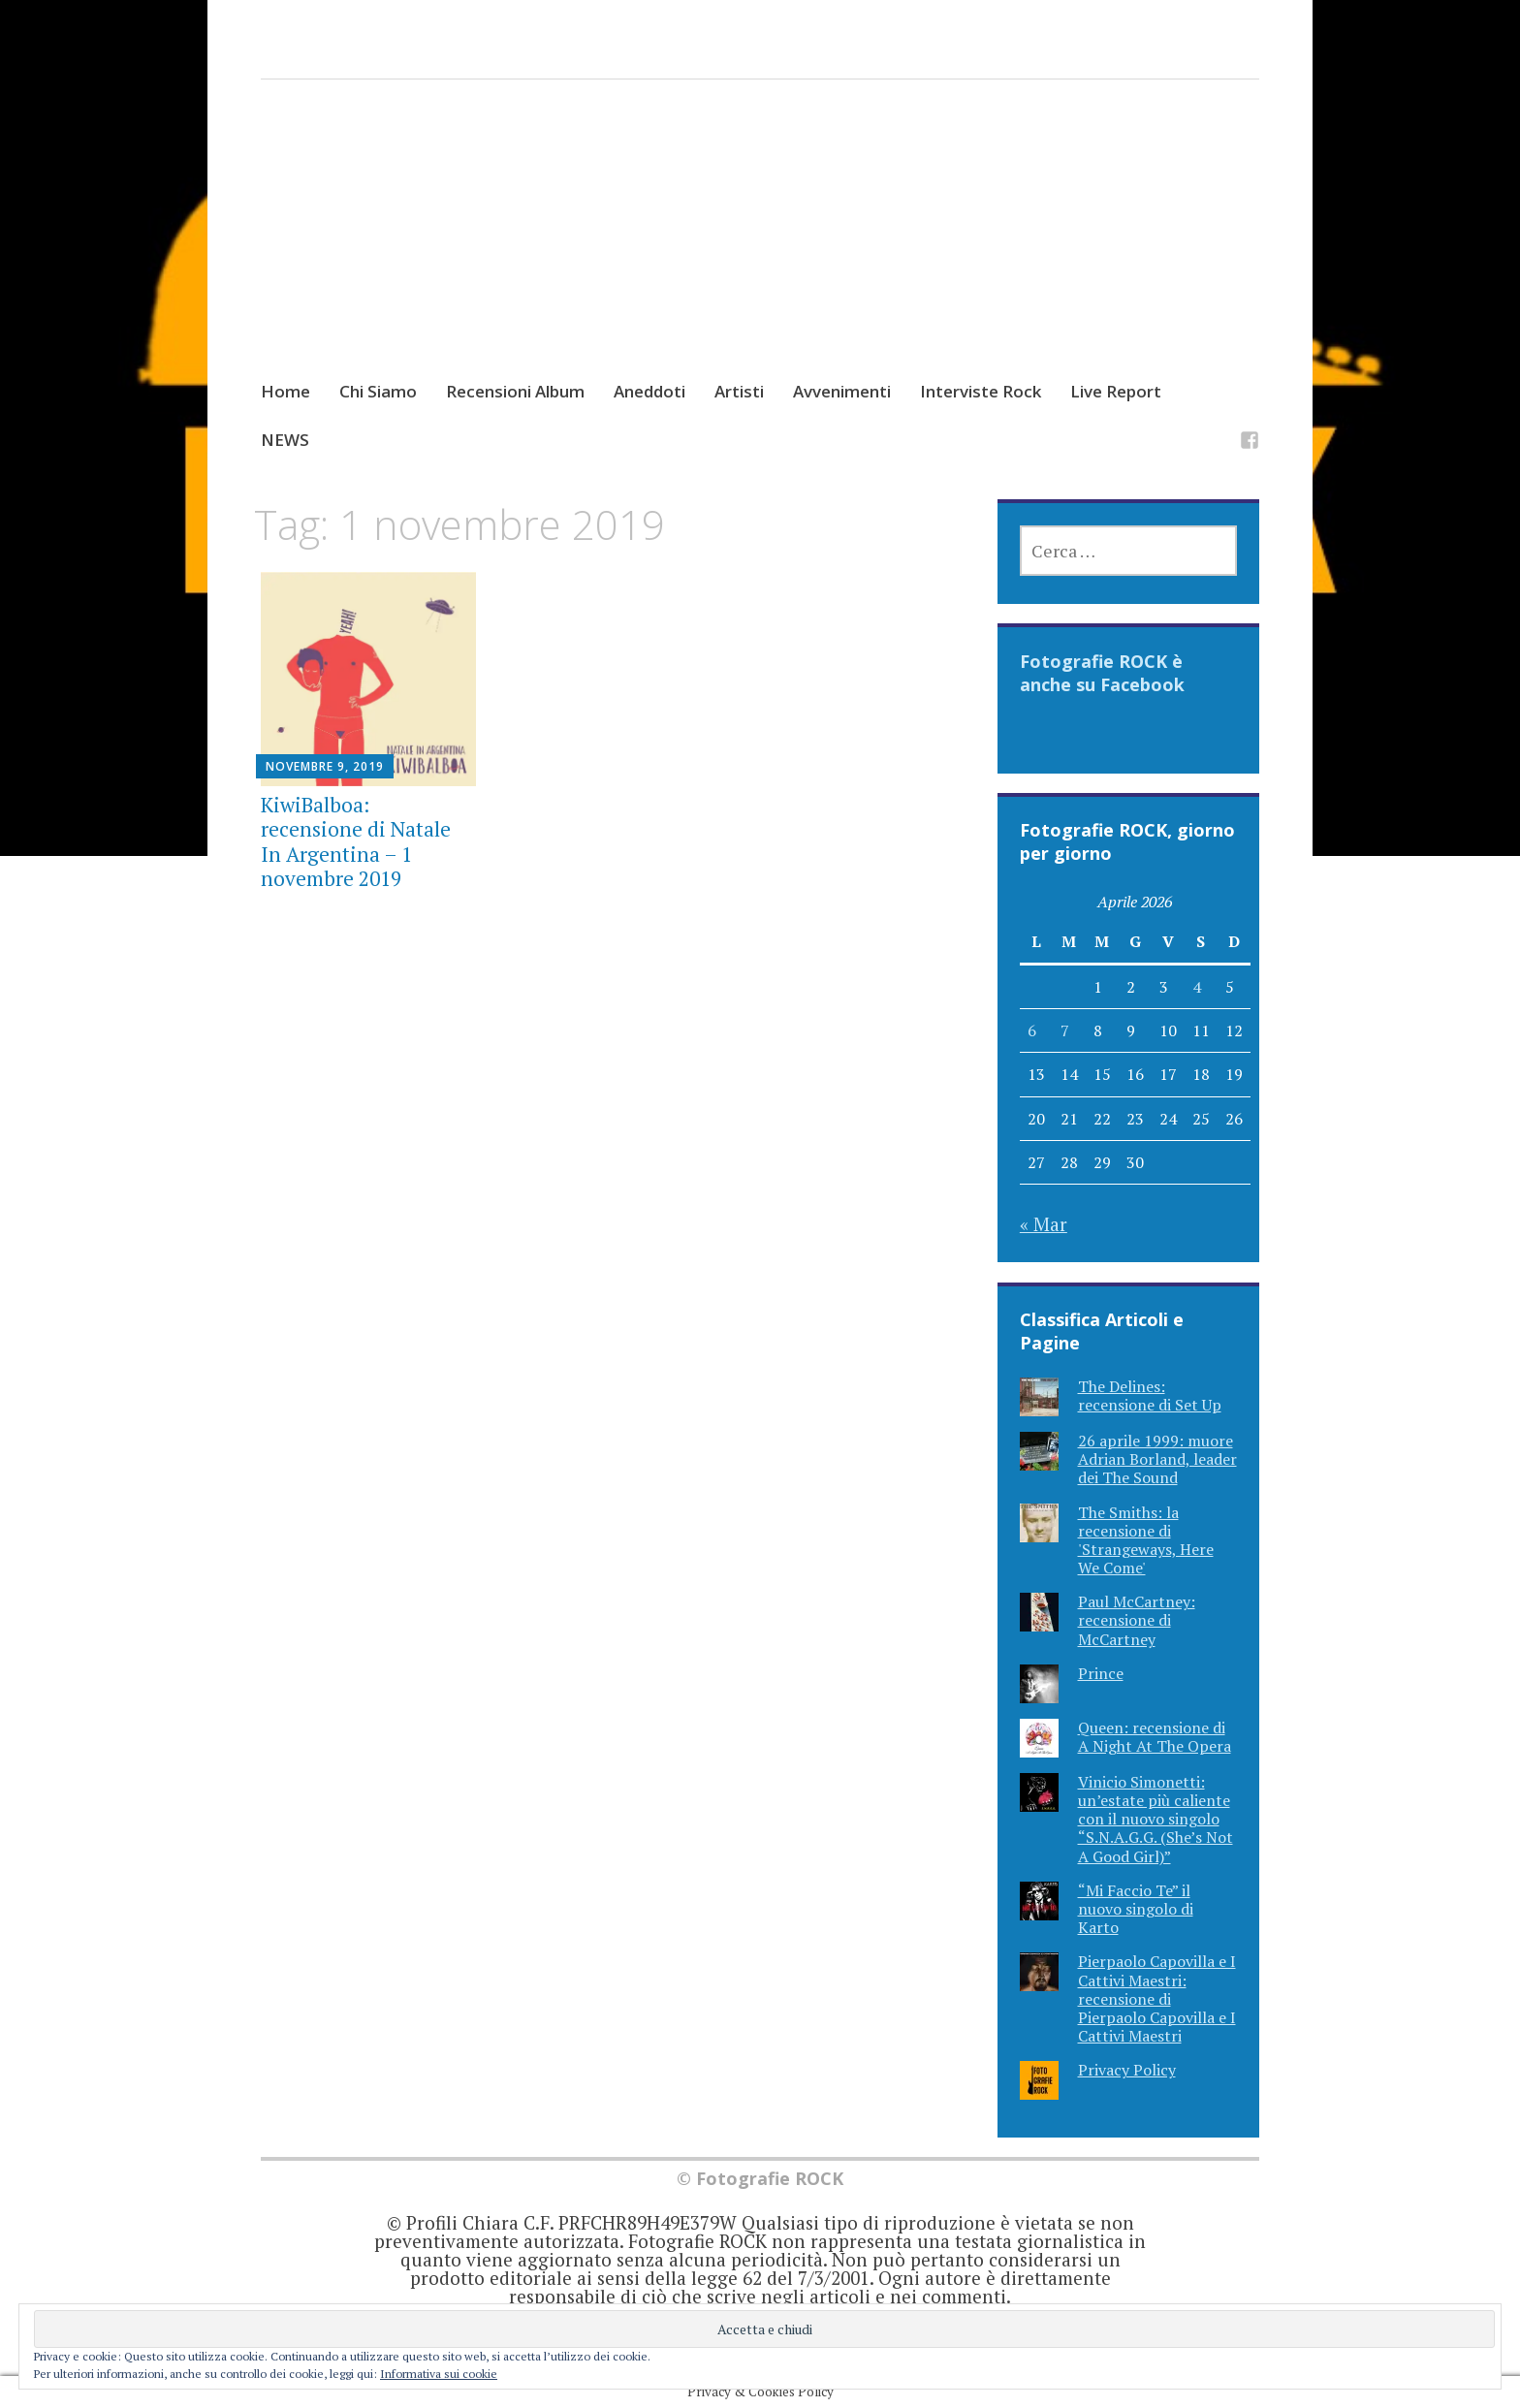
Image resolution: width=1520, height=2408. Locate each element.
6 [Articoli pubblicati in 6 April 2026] (1032, 1030)
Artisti (739, 391)
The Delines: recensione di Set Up (1149, 1395)
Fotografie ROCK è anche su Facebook (1102, 673)
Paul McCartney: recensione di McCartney (1136, 1620)
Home (285, 391)
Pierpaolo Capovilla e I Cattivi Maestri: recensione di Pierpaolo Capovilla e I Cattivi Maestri (1157, 1998)
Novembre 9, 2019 (325, 766)
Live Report (1115, 391)
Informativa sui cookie (438, 2373)
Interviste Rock (980, 391)
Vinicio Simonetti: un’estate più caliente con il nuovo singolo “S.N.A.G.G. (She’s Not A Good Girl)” (1155, 1819)
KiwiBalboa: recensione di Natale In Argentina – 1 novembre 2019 (356, 841)
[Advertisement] (760, 248)
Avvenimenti (842, 391)
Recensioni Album (515, 391)
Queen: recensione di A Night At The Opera (1154, 1737)
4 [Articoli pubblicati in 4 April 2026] (1196, 987)
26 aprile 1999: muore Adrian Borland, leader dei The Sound (1157, 1459)
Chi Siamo (378, 391)
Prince (1101, 1673)
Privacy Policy (1127, 2069)
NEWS (285, 439)
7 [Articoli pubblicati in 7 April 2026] (1065, 1030)
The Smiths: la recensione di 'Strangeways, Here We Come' (1146, 1540)
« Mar (1043, 1224)
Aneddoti (649, 391)
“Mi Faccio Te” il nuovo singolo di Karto (1135, 1909)
